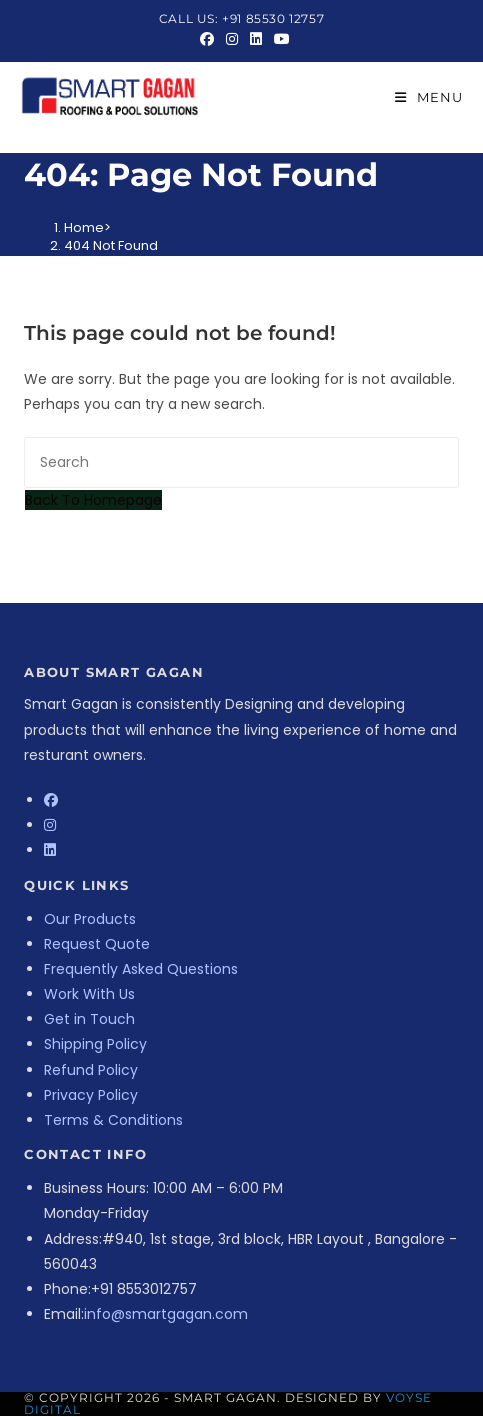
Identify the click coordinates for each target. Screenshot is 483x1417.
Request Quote (97, 944)
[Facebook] (51, 800)
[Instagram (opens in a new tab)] (232, 39)
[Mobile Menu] (429, 97)
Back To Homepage (93, 500)
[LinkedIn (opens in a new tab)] (256, 39)
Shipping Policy (95, 1044)
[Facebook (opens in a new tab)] (207, 39)
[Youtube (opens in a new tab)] (279, 39)
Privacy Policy (91, 1095)
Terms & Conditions (113, 1120)
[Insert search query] (241, 462)
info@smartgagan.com (166, 1314)
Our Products (90, 919)
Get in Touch (89, 1019)
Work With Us (89, 994)
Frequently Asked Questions (141, 969)
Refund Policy (91, 1070)
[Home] (84, 227)
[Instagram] (50, 825)
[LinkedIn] (50, 850)
